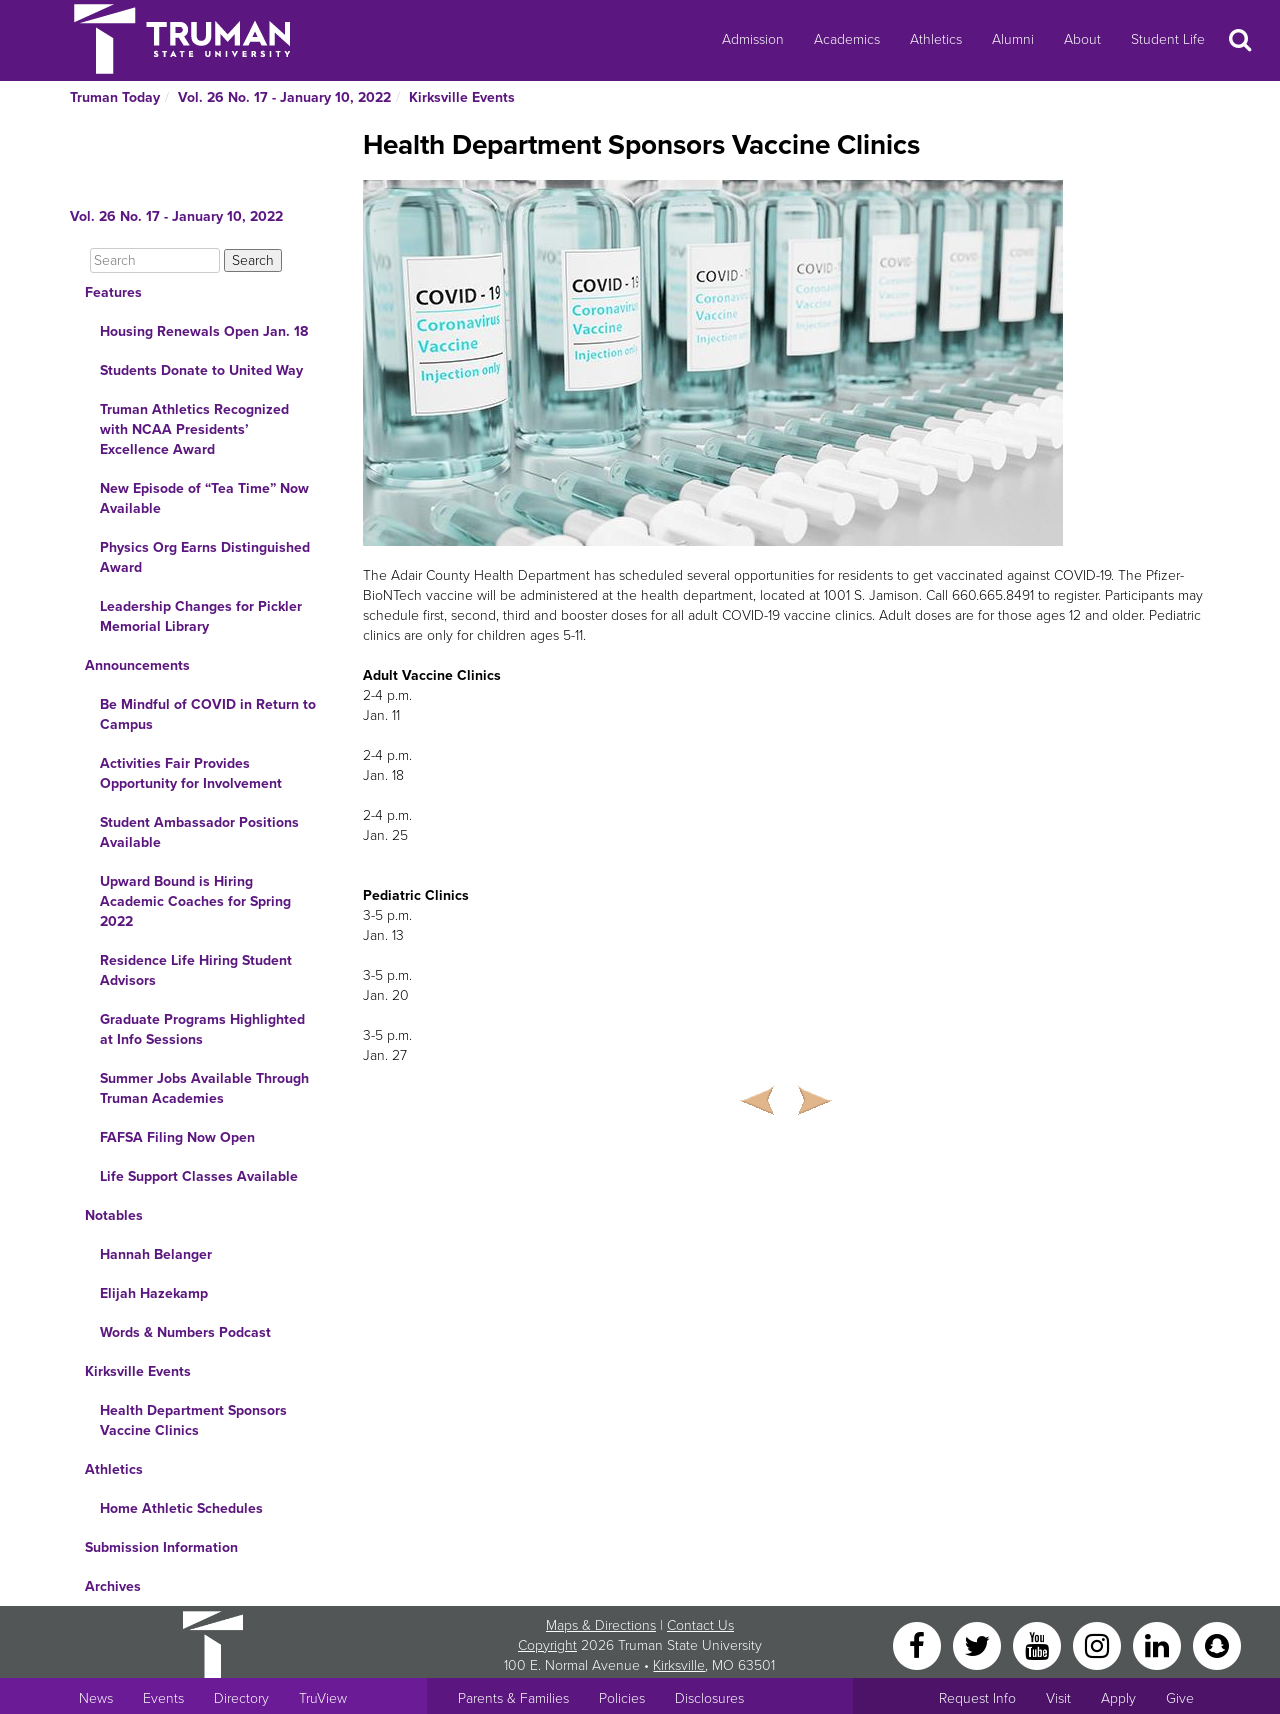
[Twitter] (979, 1644)
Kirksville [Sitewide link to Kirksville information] (679, 1665)
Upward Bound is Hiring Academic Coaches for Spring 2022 (195, 901)
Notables (114, 1215)
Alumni (1013, 39)
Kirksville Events (462, 97)
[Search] (155, 260)
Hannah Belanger (156, 1254)
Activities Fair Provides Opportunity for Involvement (191, 773)
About (1082, 39)
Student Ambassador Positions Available (199, 832)
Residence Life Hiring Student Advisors (196, 970)
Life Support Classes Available (199, 1176)
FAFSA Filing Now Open (177, 1137)
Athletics (936, 39)
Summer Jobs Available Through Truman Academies (204, 1088)
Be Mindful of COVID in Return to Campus (208, 714)
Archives (113, 1586)
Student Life (1168, 39)
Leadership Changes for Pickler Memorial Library (201, 616)
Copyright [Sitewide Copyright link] (547, 1645)
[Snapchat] (1217, 1644)
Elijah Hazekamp (154, 1293)
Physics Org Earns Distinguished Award (205, 557)
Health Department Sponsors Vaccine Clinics (193, 1420)
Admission (753, 39)
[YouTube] (1039, 1644)
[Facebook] (919, 1644)
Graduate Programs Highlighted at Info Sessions (202, 1029)
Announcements (137, 665)
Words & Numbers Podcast (185, 1332)
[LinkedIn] (1159, 1644)
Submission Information (161, 1547)
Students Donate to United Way (201, 370)
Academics (847, 39)
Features (113, 292)
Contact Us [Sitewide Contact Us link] (700, 1625)
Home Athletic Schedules (181, 1508)
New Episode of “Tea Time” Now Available (204, 498)
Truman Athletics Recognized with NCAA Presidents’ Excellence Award (194, 429)
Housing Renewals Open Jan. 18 (204, 331)
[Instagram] (1099, 1644)
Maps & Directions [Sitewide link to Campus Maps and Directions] (601, 1625)
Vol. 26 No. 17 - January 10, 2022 (284, 97)
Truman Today (115, 97)
